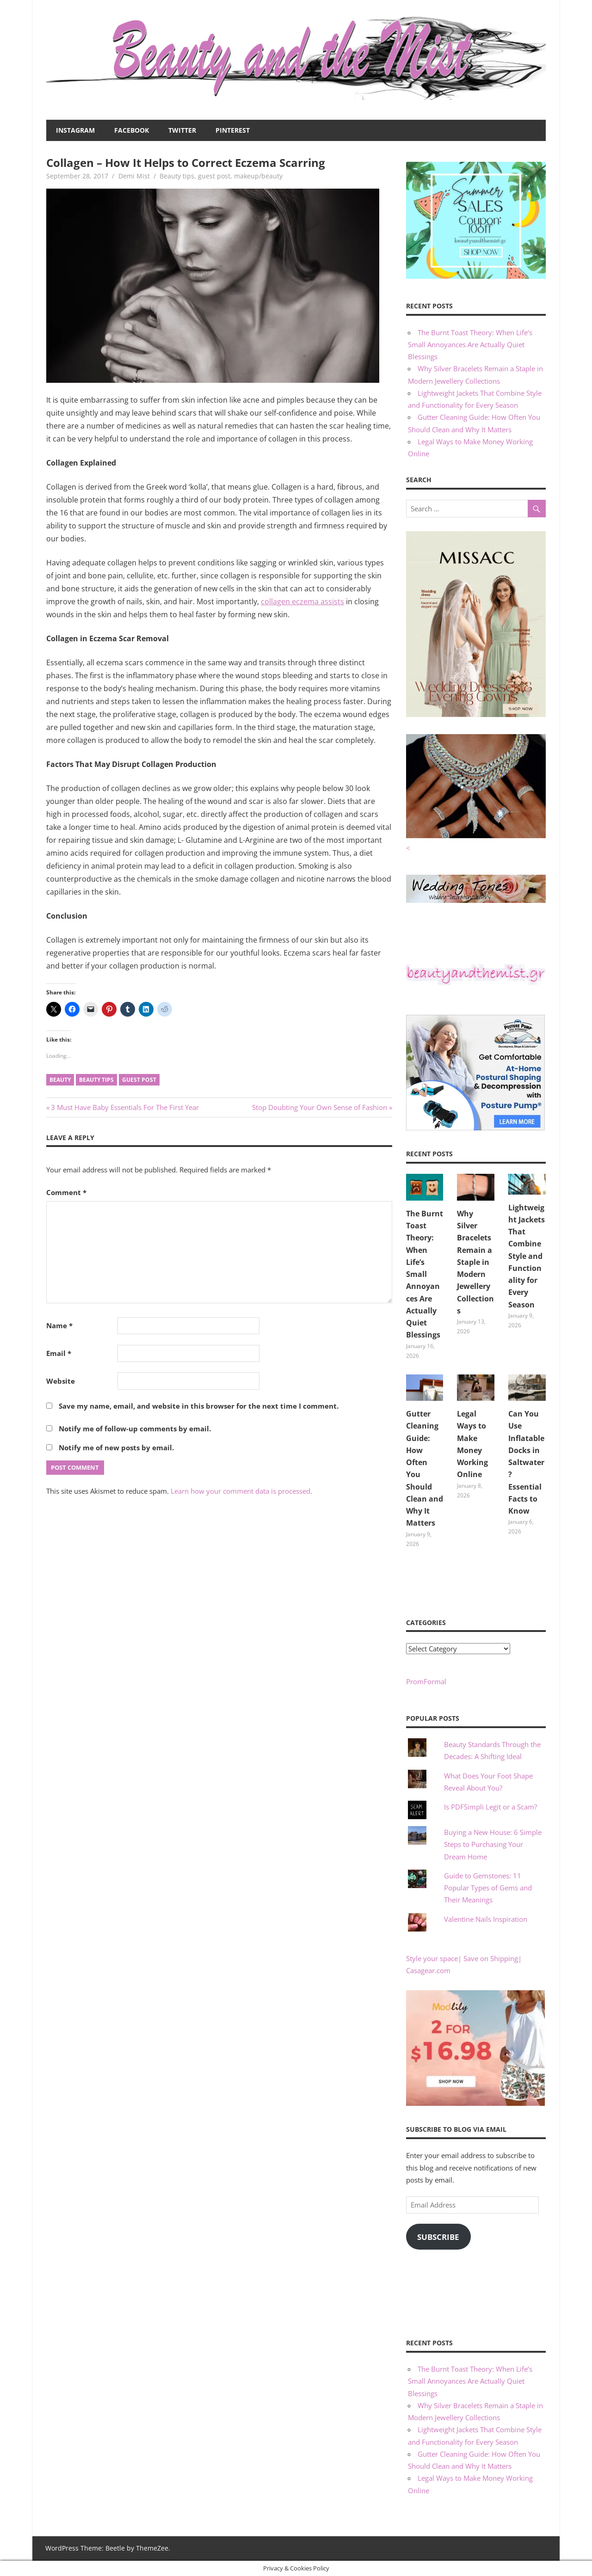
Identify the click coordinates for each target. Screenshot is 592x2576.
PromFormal (426, 1681)
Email (58, 1353)
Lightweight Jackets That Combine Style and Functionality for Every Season (526, 1256)
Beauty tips (177, 176)
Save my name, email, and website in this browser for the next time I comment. (199, 1406)
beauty (60, 1080)
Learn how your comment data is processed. (241, 1491)
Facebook (131, 130)
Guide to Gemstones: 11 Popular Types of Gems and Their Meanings (488, 1888)
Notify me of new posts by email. (116, 1447)
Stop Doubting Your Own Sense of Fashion (319, 1107)
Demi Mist (134, 176)
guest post (214, 176)
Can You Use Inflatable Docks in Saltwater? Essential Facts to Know (526, 1462)
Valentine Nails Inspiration (485, 1919)
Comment (66, 1192)
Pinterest (233, 130)
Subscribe (438, 2237)
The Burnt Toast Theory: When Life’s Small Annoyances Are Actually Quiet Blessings (470, 345)
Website (60, 1381)
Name (59, 1325)
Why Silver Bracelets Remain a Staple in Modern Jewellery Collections (475, 1262)
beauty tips (96, 1080)
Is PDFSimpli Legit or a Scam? (490, 1806)
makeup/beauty (258, 176)
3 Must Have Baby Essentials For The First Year (124, 1107)
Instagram (75, 130)
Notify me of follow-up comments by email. (135, 1428)
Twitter (182, 130)
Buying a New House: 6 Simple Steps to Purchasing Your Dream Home (493, 1844)
